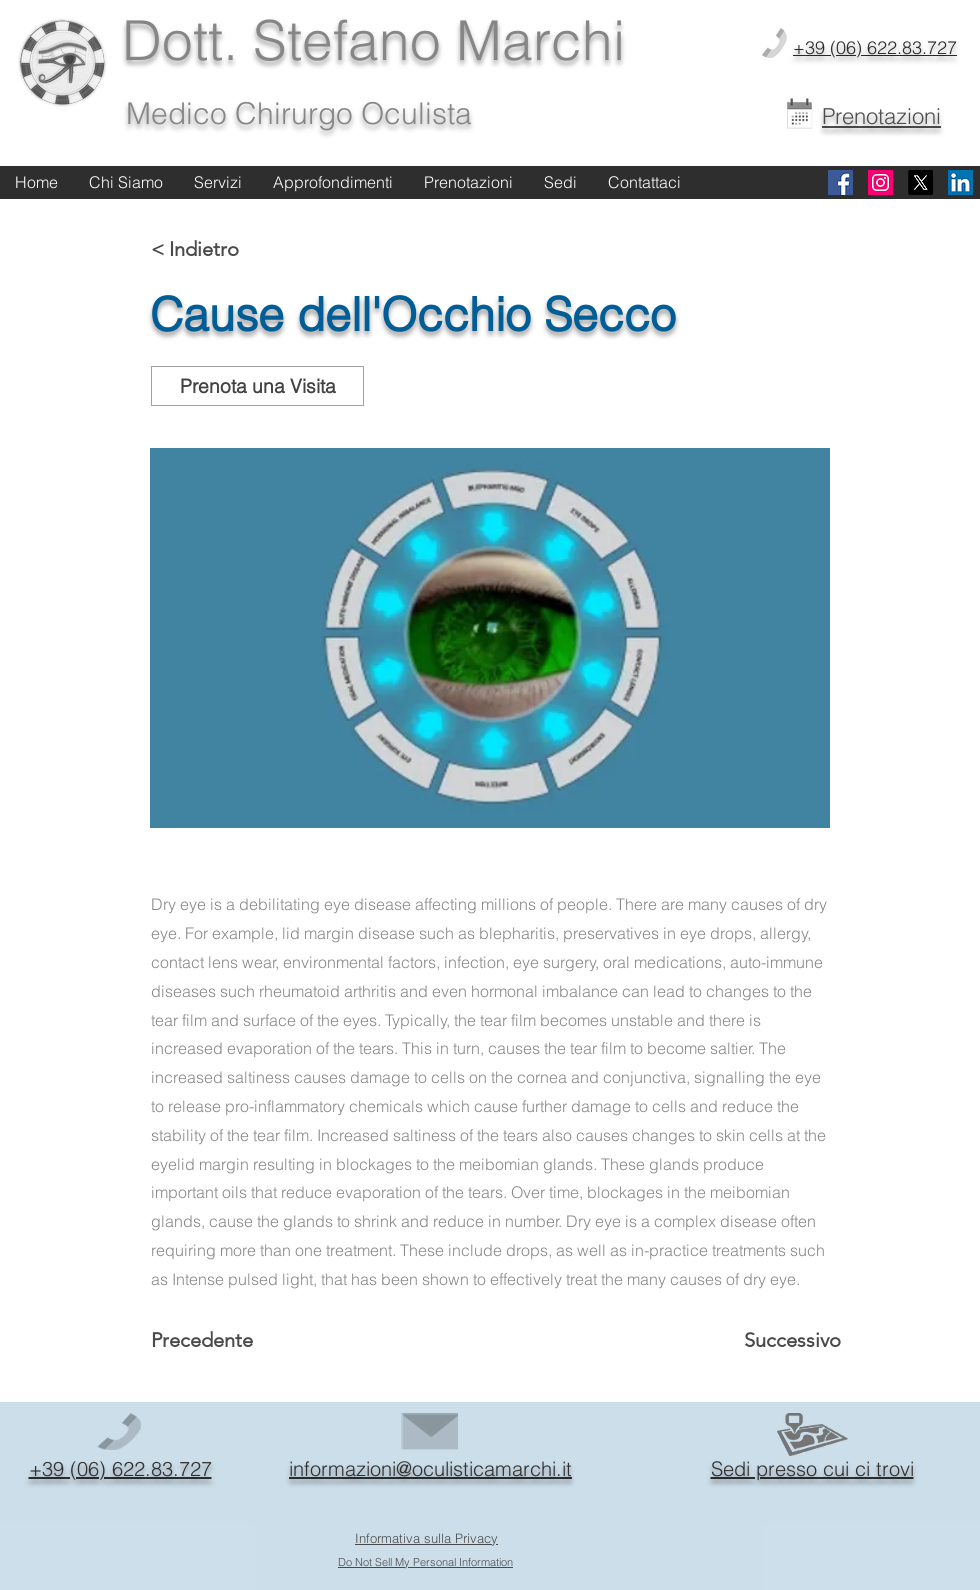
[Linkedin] (960, 182)
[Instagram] (880, 182)
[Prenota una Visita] (257, 386)
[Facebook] (840, 182)
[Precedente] (217, 1340)
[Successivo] (786, 1340)
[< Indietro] (217, 249)
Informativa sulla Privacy (426, 1538)
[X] (920, 182)
